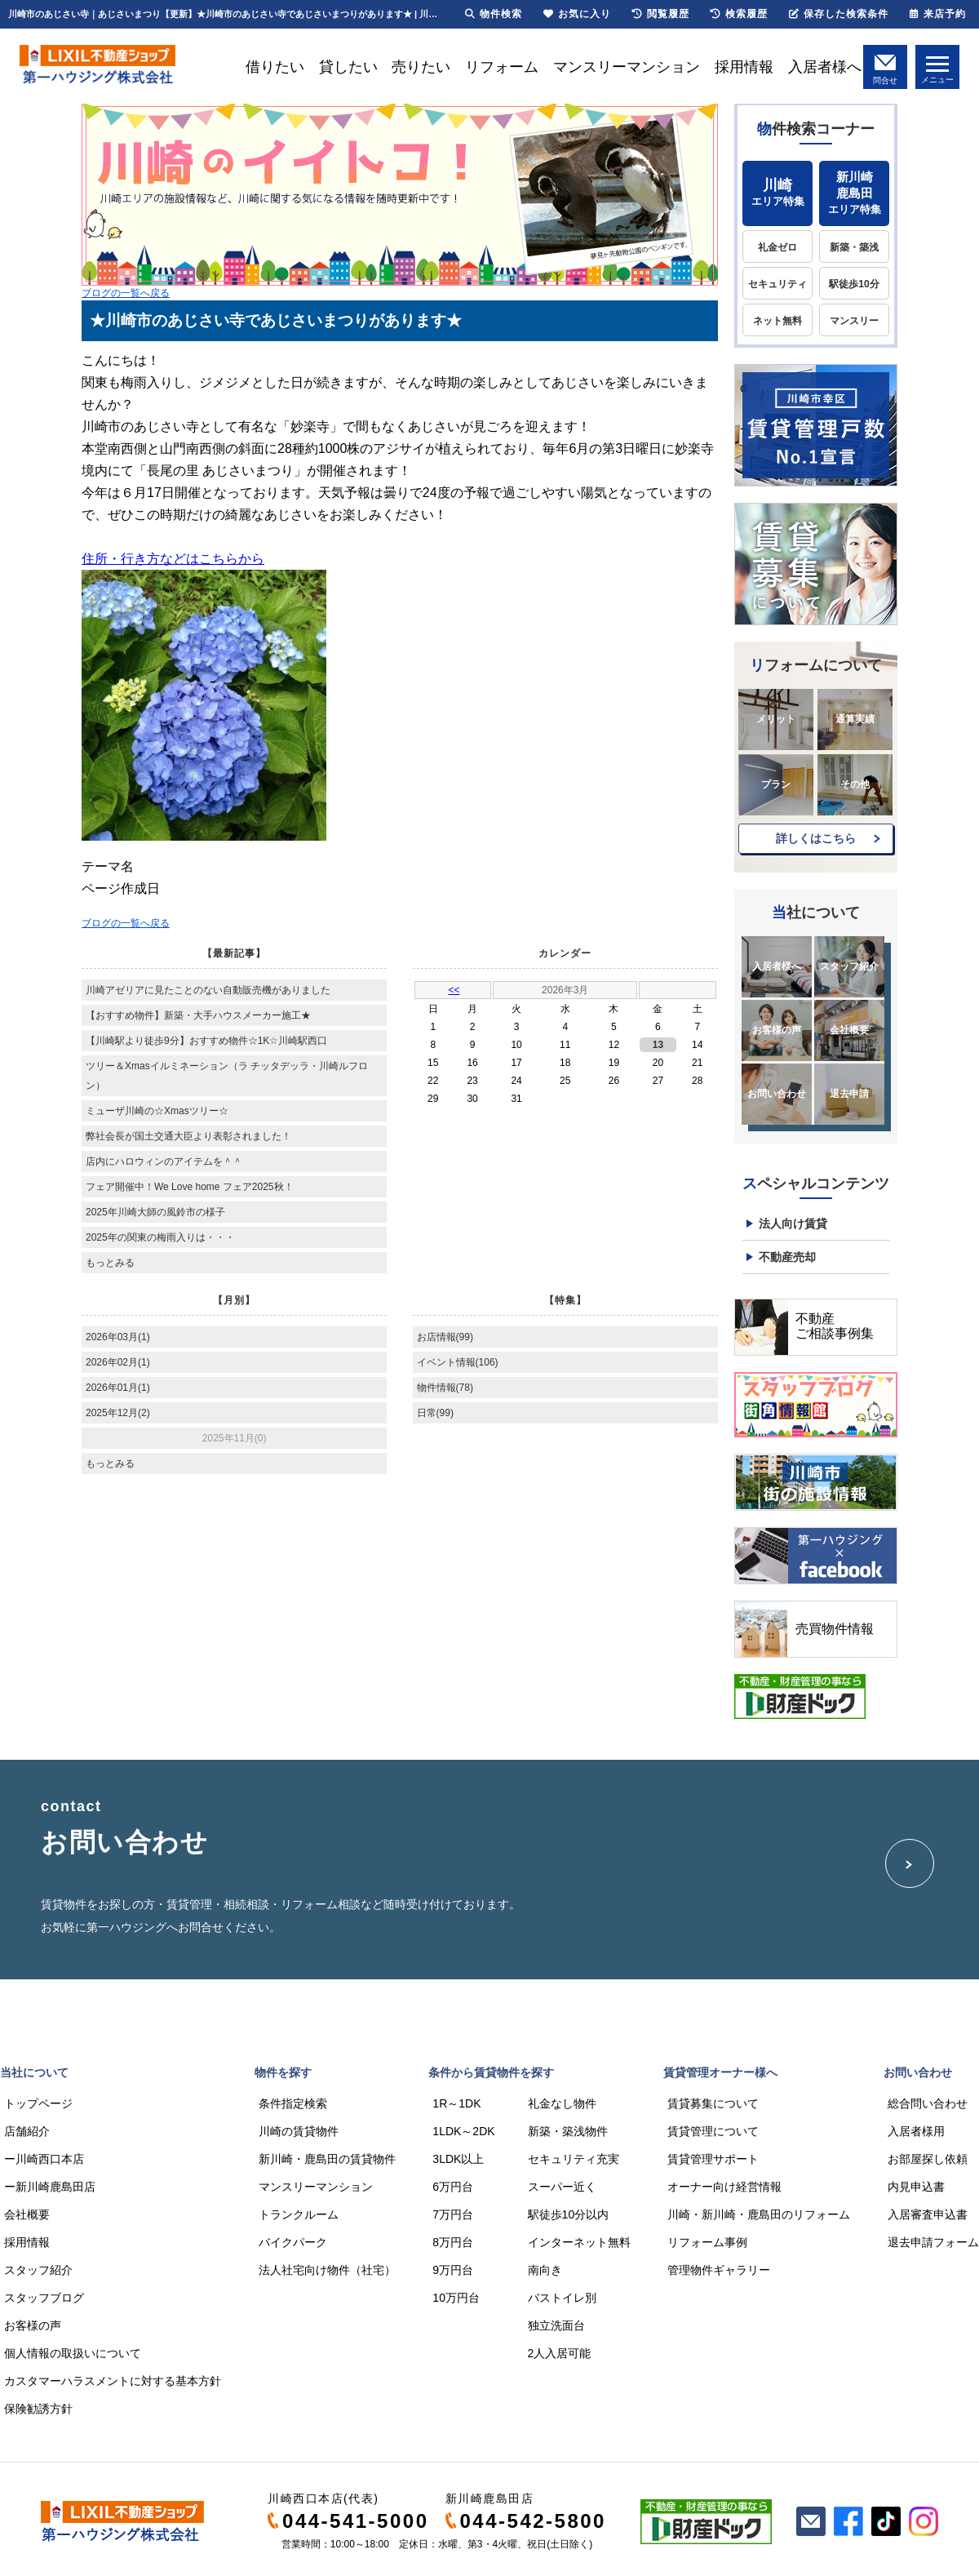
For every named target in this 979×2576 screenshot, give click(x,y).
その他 (855, 784)
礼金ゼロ (777, 247)
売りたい (421, 67)
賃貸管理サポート (713, 2158)
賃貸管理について (713, 2131)
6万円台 (452, 2186)
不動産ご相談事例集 (834, 1326)
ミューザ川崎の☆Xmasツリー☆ (157, 1111)
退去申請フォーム (933, 2242)
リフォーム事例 (707, 2242)
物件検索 (493, 14)
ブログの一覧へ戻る (126, 293)
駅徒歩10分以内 (568, 2214)
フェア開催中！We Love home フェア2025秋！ (190, 1187)
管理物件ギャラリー (718, 2269)
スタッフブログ (44, 2297)
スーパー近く (562, 2186)
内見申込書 (916, 2186)
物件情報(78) (445, 1387)
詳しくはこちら (816, 838)
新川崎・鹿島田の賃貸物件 (327, 2158)
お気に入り (577, 14)
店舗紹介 (27, 2131)
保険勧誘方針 (38, 2408)
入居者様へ (825, 67)
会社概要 (849, 1030)
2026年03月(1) (118, 1337)
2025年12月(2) (118, 1413)
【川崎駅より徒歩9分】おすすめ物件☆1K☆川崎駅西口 (206, 1040)
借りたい (275, 67)
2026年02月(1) (118, 1362)
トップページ (38, 2103)
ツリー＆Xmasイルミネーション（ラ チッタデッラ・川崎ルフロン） (227, 1075)
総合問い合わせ (928, 2103)
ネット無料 (777, 320)
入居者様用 (916, 2131)
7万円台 (452, 2214)
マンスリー (854, 320)
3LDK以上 (458, 2158)
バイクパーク (293, 2242)
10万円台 (456, 2297)
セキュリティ (777, 284)
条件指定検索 (293, 2103)
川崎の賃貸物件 (299, 2131)
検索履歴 (739, 14)
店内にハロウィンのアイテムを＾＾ (164, 1161)
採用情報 (744, 67)
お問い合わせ (776, 1093)
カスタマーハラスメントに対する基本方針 (112, 2380)
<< (454, 990)
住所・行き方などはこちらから (173, 559)
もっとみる (110, 1262)
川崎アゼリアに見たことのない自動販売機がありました (208, 990)
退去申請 (849, 1093)
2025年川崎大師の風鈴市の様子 (155, 1212)
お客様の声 (776, 1030)
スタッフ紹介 (849, 966)
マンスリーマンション (626, 67)
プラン (776, 784)
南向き (545, 2269)
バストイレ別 (562, 2297)
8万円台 (452, 2242)
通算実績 (855, 719)
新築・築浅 (854, 247)
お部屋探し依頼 (928, 2158)
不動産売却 (787, 1257)
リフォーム (501, 67)
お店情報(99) (445, 1337)
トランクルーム (299, 2214)
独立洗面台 (556, 2325)
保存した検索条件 (838, 14)
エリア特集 (777, 192)
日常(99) (435, 1413)
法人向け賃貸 (793, 1223)
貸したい (348, 67)
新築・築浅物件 (568, 2131)
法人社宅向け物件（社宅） (327, 2269)
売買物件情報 (834, 1629)
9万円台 (452, 2269)
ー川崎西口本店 (44, 2158)
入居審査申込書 (928, 2214)
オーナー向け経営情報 (724, 2186)
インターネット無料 (579, 2242)
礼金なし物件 (562, 2103)
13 (658, 1044)
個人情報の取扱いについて (72, 2353)
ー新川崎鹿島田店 (49, 2186)
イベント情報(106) (457, 1362)
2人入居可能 (559, 2353)
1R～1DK (456, 2103)
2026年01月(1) (118, 1387)
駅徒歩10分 (854, 284)
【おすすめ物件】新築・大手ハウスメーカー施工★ (198, 1015)
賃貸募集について (713, 2103)
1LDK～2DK (463, 2131)
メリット (775, 719)
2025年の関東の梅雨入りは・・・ (160, 1237)
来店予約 (938, 14)
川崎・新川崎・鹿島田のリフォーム (758, 2214)
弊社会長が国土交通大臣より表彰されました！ (188, 1136)
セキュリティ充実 (573, 2158)
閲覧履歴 (660, 14)
